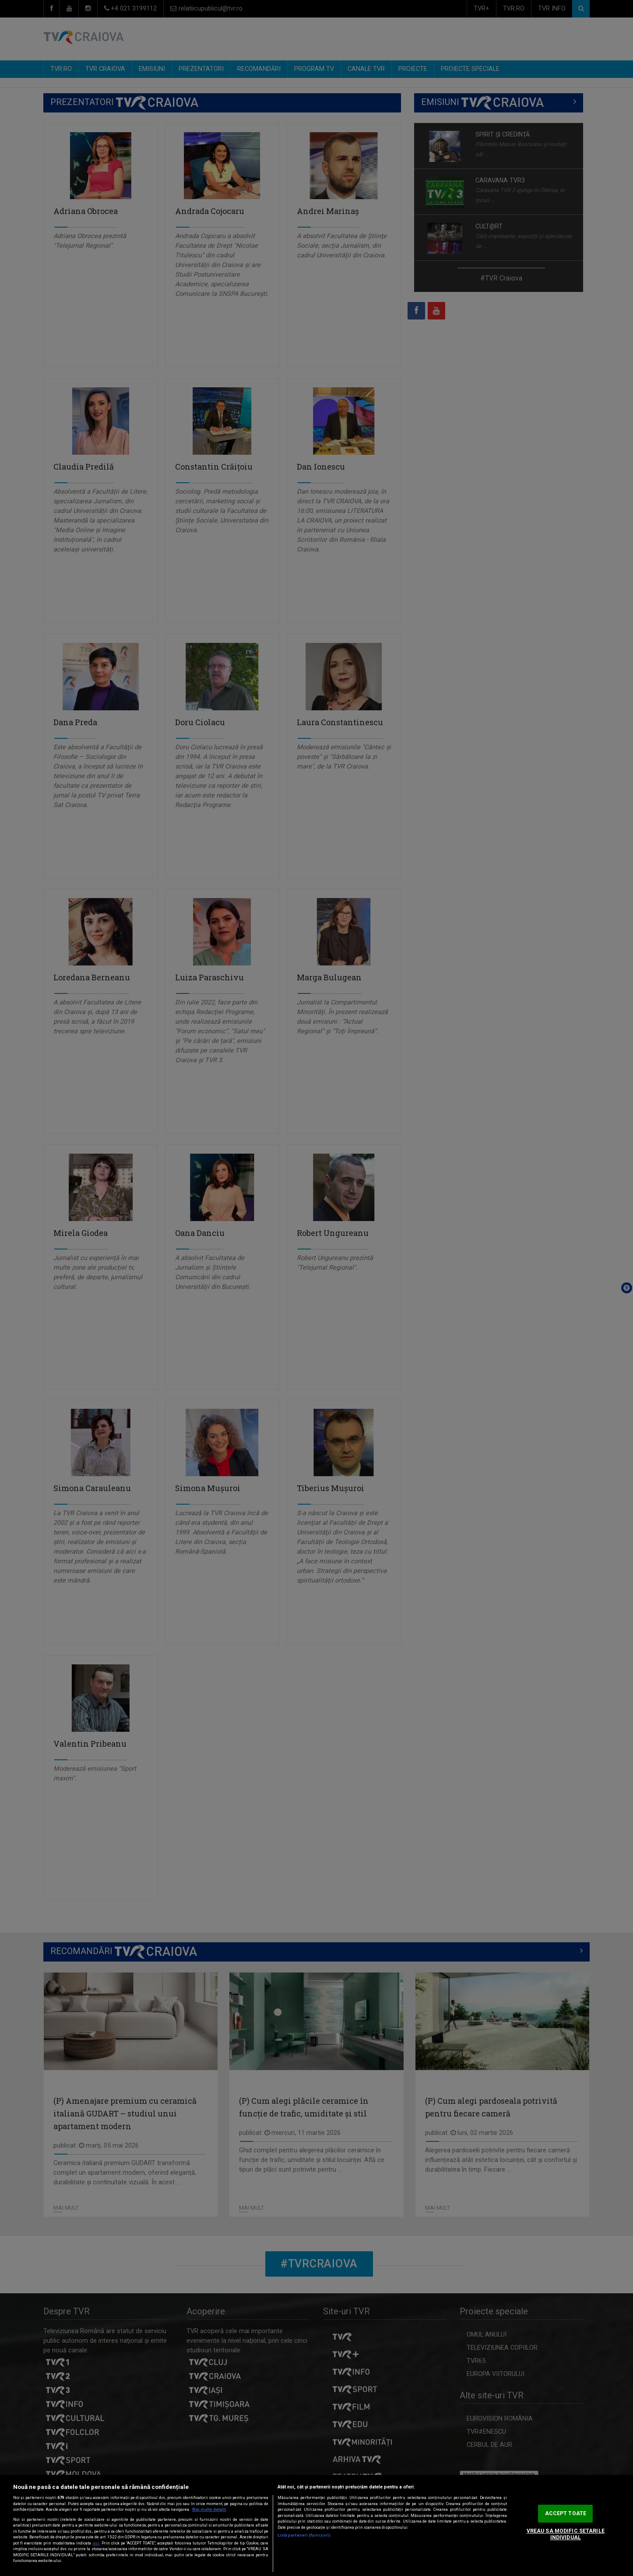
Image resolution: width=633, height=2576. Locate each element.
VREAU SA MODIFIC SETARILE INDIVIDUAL (566, 2534)
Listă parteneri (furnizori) (304, 2535)
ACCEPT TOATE (565, 2513)
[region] (316, 2525)
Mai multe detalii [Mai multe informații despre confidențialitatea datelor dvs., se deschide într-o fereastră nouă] (209, 2509)
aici (96, 2543)
